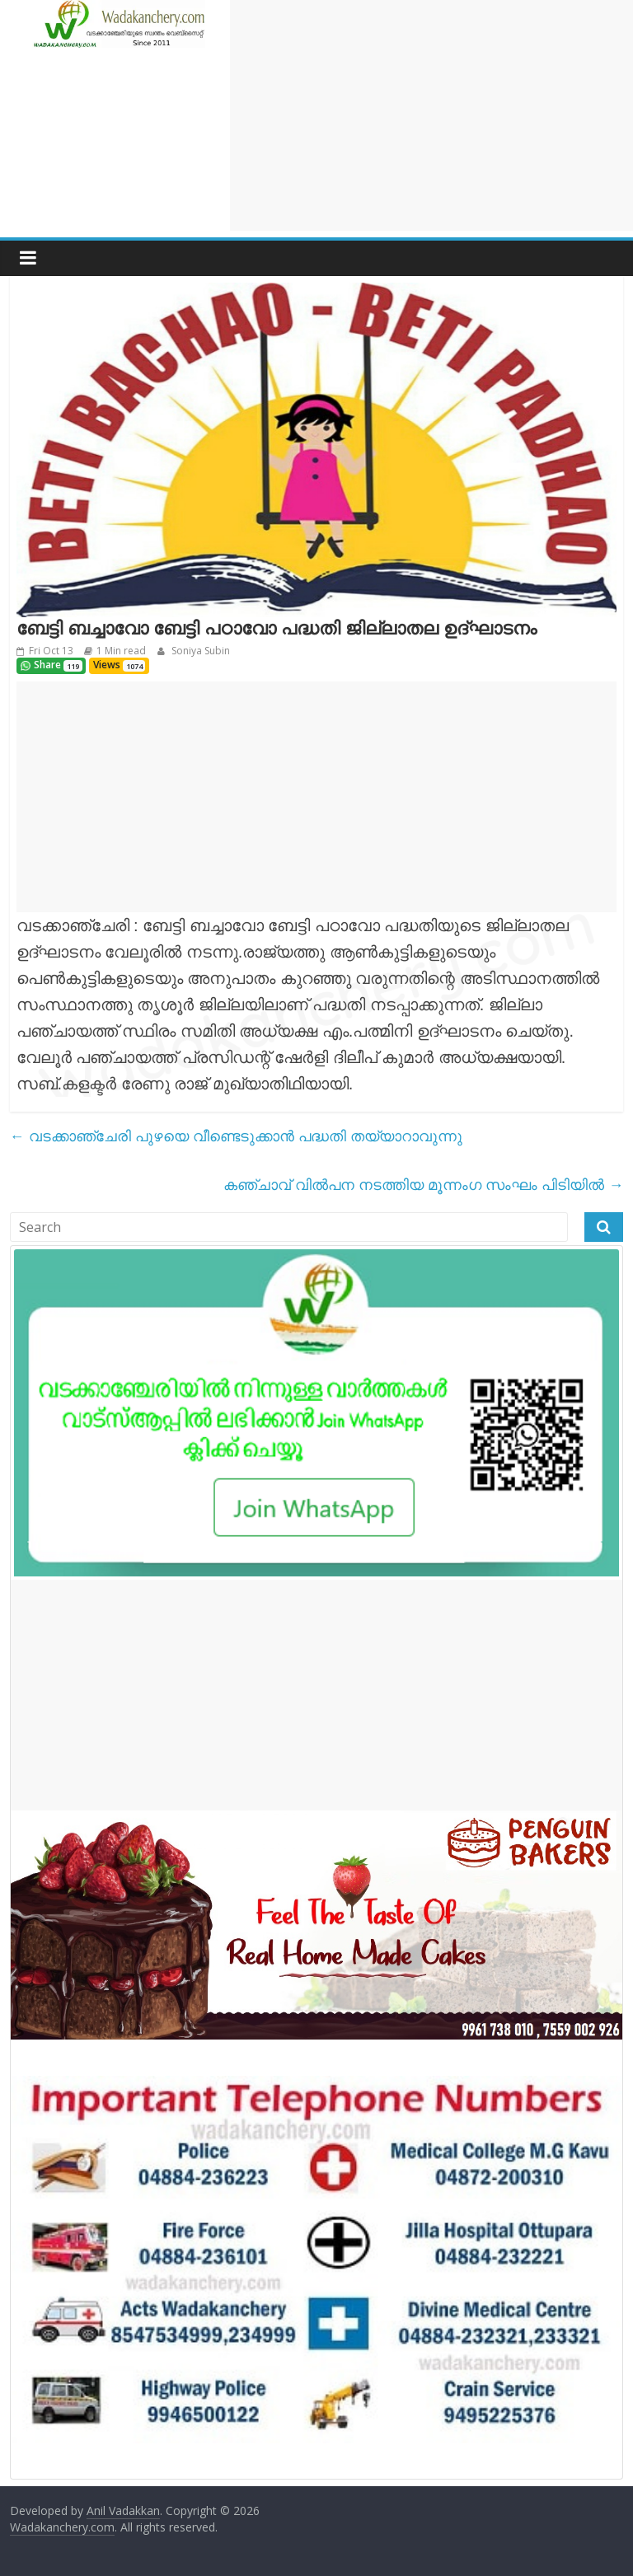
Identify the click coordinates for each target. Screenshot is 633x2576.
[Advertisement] (431, 115)
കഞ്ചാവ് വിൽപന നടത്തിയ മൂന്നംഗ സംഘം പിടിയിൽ (423, 1184)
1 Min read (121, 651)
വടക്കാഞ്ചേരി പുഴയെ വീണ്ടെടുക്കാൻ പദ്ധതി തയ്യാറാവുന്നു (236, 1135)
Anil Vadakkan (123, 2510)
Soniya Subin (199, 651)
